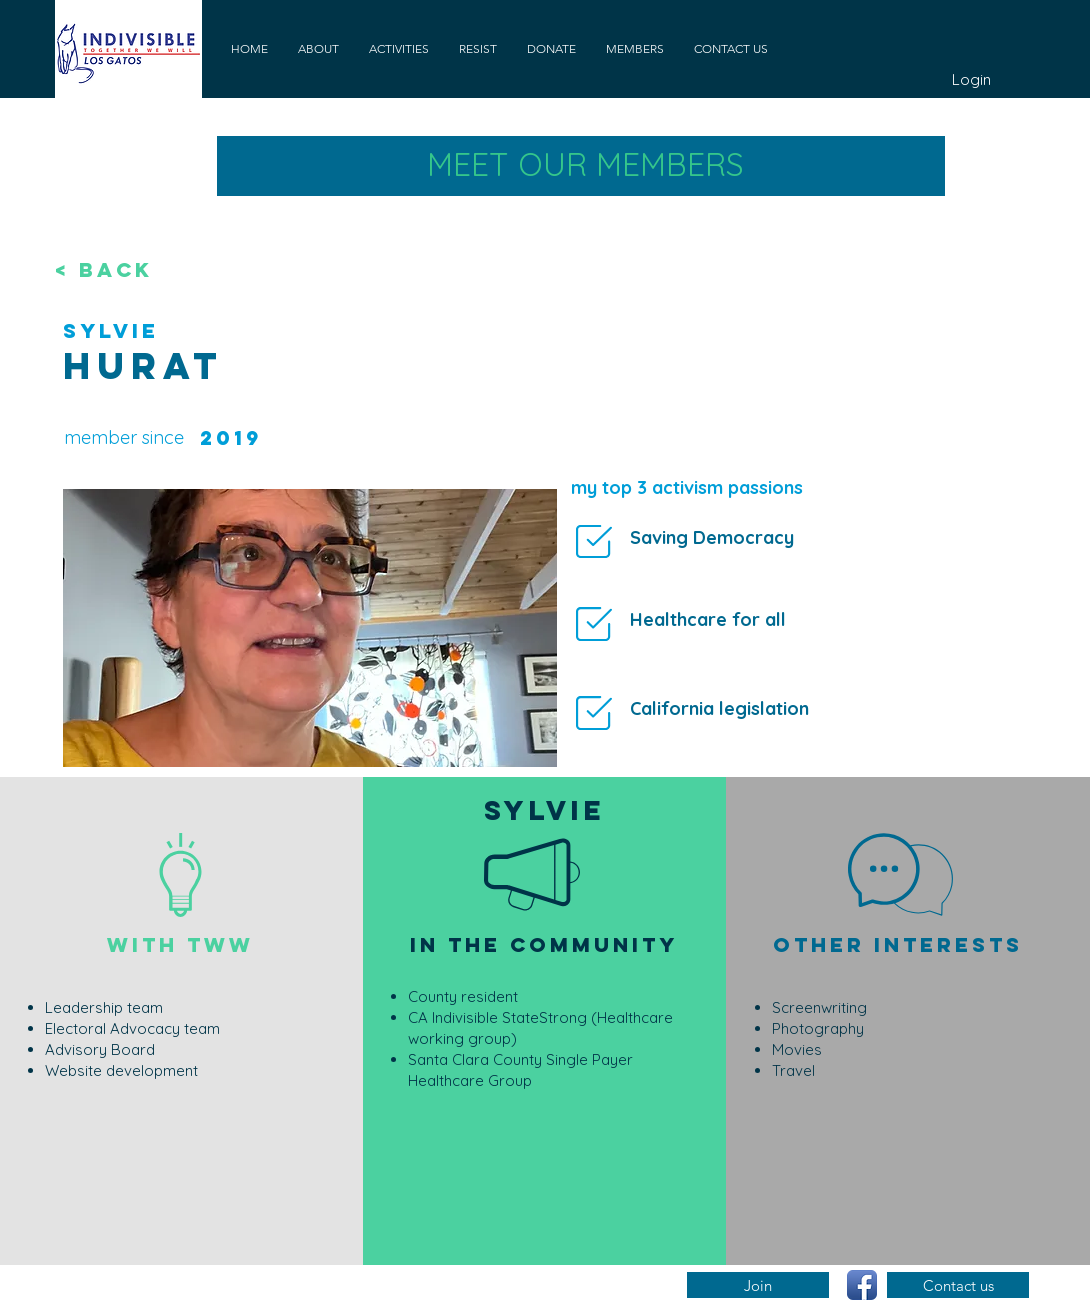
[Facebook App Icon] (862, 1285)
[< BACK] (121, 270)
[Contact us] (958, 1285)
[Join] (758, 1285)
